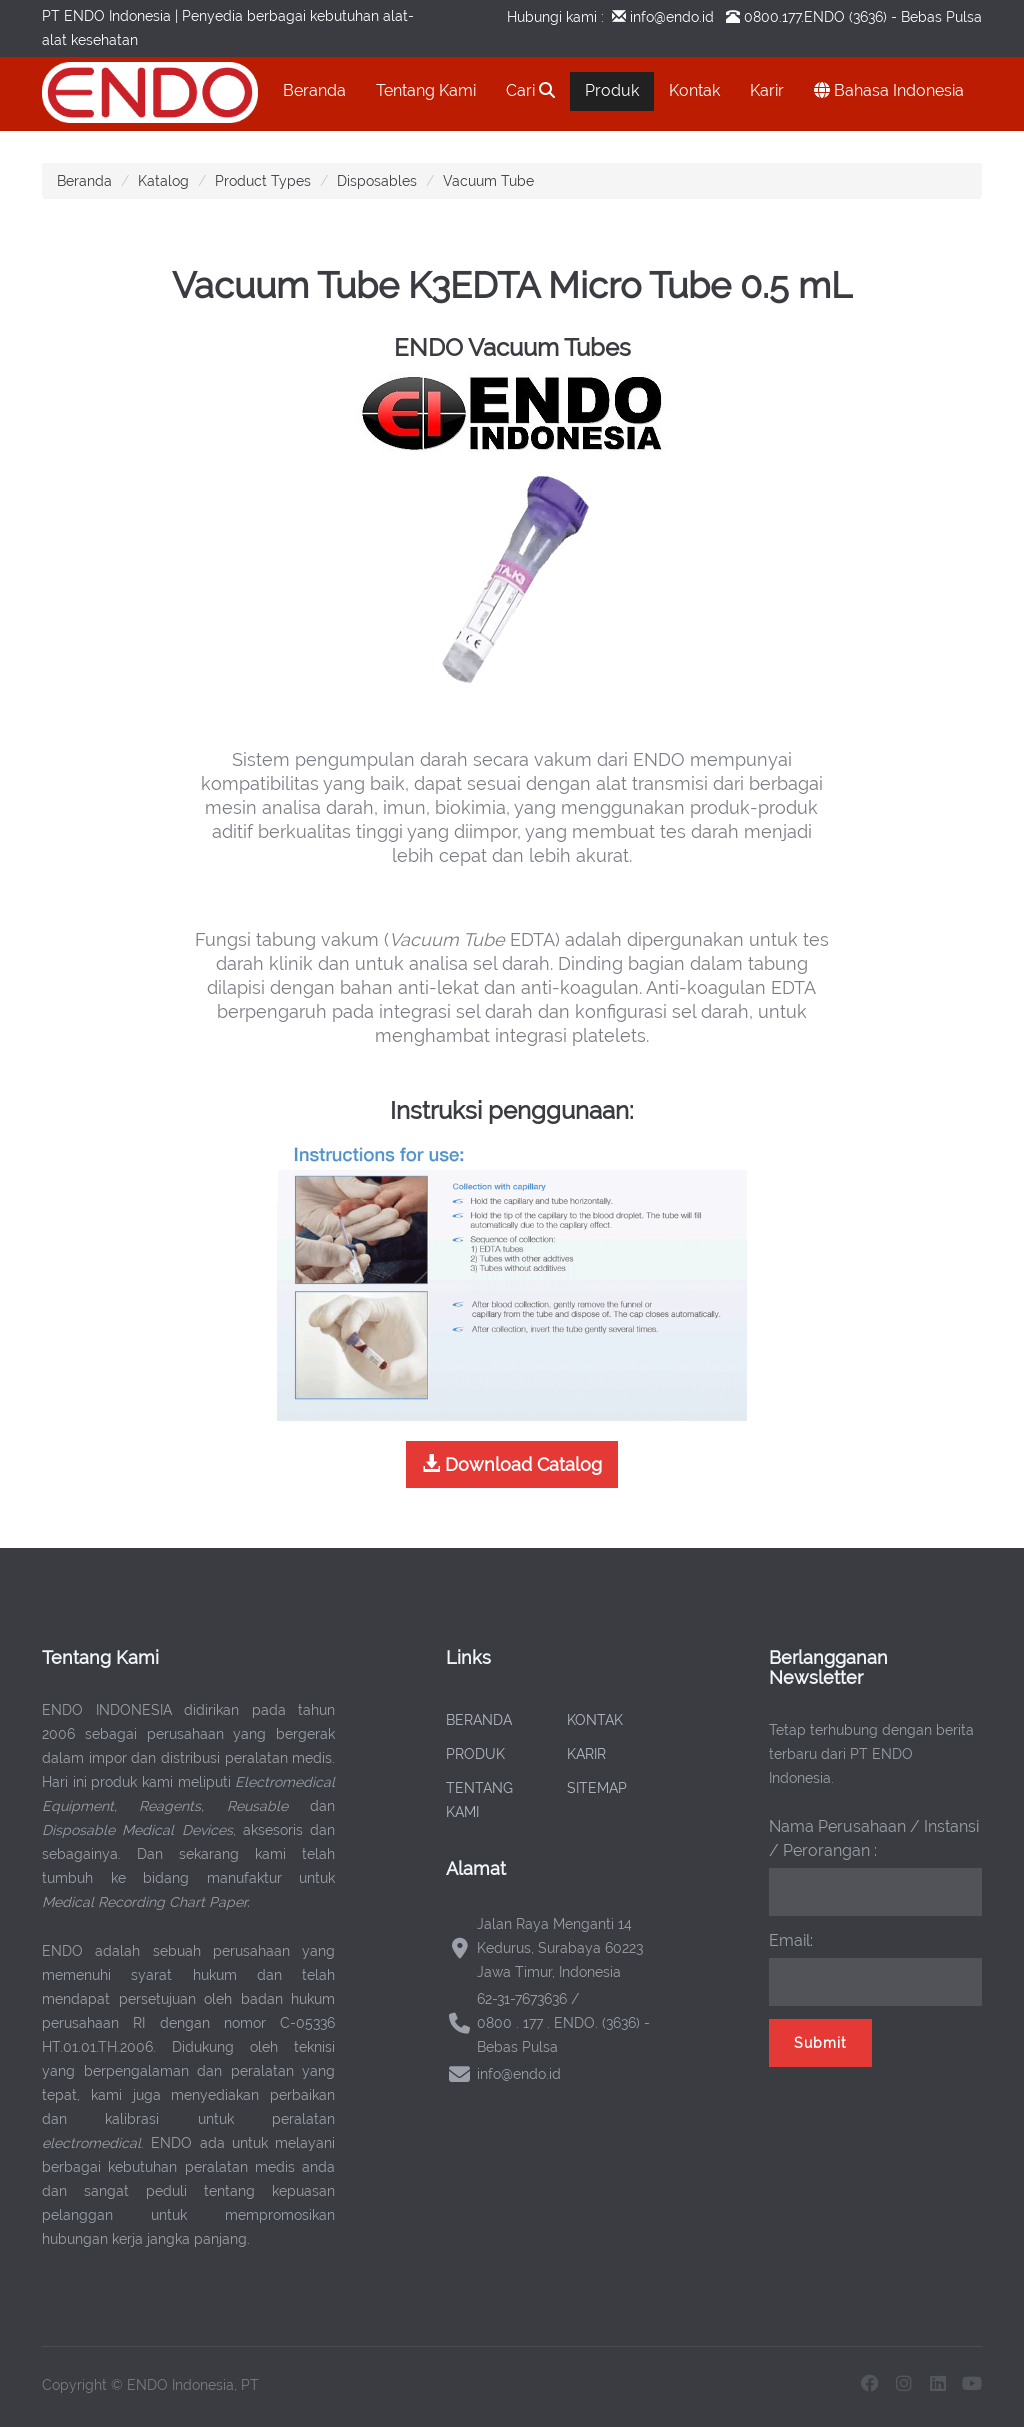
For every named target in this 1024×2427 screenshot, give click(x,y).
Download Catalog (512, 1464)
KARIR (586, 1754)
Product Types (263, 181)
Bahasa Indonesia (889, 90)
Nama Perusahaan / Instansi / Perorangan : (874, 1838)
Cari (530, 90)
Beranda (314, 90)
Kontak (694, 90)
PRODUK (475, 1754)
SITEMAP (597, 1788)
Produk (612, 90)
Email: (791, 1940)
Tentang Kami (426, 90)
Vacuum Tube (488, 181)
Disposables (377, 181)
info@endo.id (670, 17)
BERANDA (479, 1720)
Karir (767, 90)
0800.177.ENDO (794, 17)
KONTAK (595, 1720)
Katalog (163, 181)
